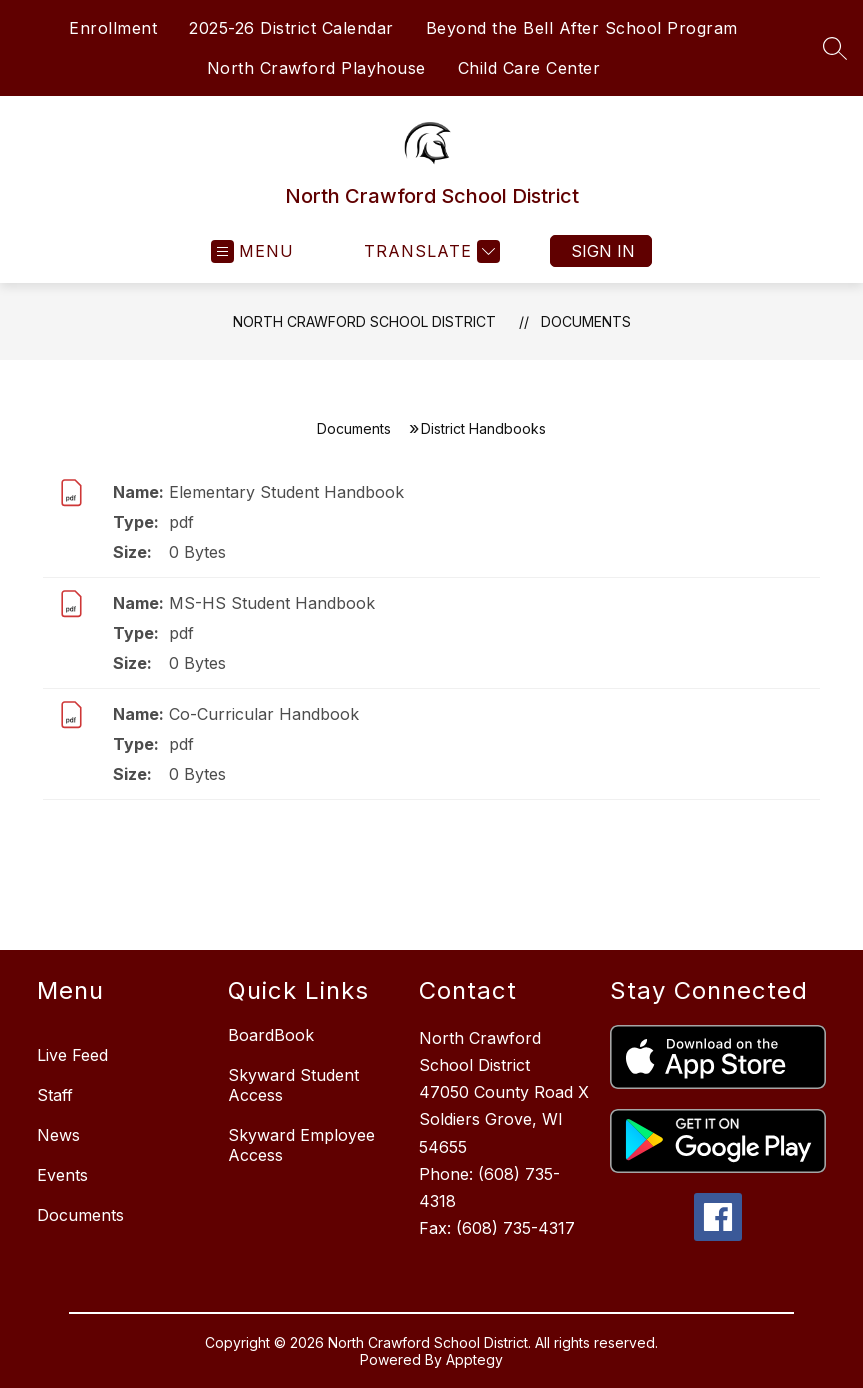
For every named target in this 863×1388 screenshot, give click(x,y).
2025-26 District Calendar (291, 28)
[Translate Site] (429, 251)
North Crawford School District (364, 321)
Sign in (603, 251)
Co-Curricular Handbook (264, 714)
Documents (586, 321)
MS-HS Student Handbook (272, 603)
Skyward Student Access (293, 1085)
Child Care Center (529, 68)
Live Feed (72, 1055)
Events (62, 1175)
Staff (55, 1095)
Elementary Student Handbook (286, 492)
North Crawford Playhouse (316, 68)
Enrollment (113, 28)
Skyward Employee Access (301, 1145)
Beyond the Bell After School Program (582, 28)
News (58, 1135)
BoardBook (271, 1035)
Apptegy (474, 1359)
